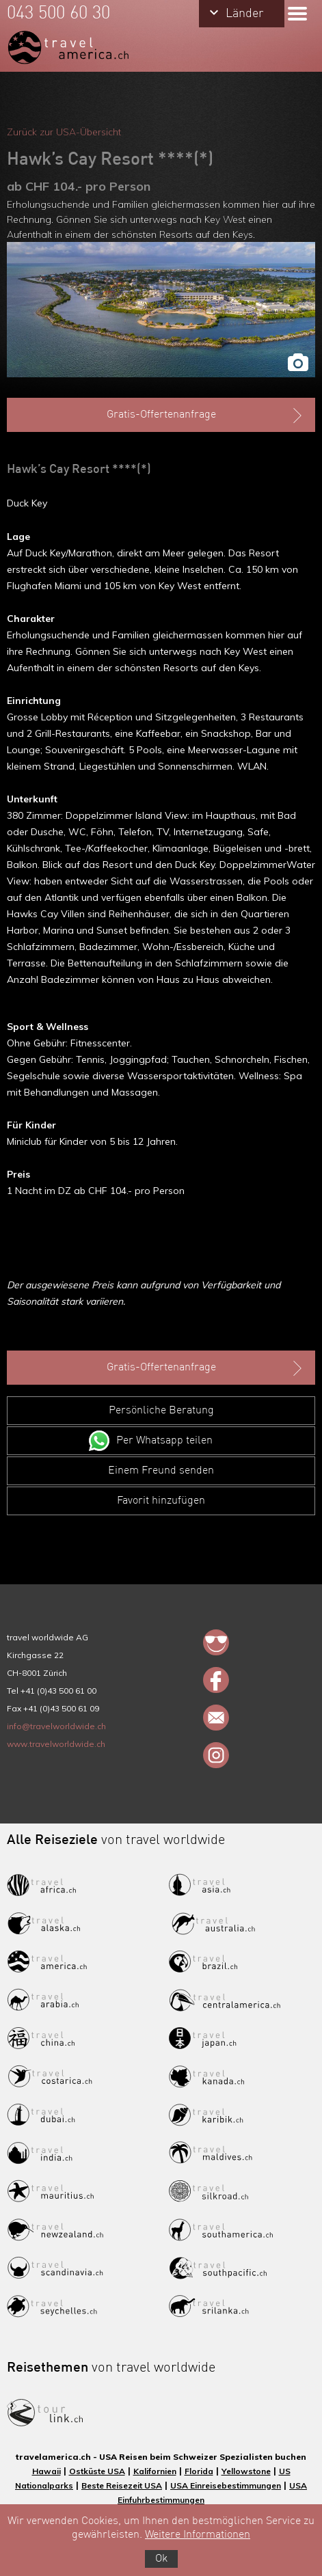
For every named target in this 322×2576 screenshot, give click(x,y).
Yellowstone (246, 2471)
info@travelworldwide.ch (56, 1726)
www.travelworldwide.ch (56, 1744)
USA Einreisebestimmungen (225, 2485)
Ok (161, 2558)
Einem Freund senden (161, 1470)
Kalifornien (154, 2471)
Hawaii (46, 2471)
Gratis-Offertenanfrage (206, 415)
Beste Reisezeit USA (121, 2485)
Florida (199, 2471)
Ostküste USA (97, 2471)
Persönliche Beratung (161, 1410)
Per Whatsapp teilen (164, 1440)
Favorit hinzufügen (161, 1500)
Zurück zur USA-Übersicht (64, 132)
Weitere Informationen (197, 2535)
